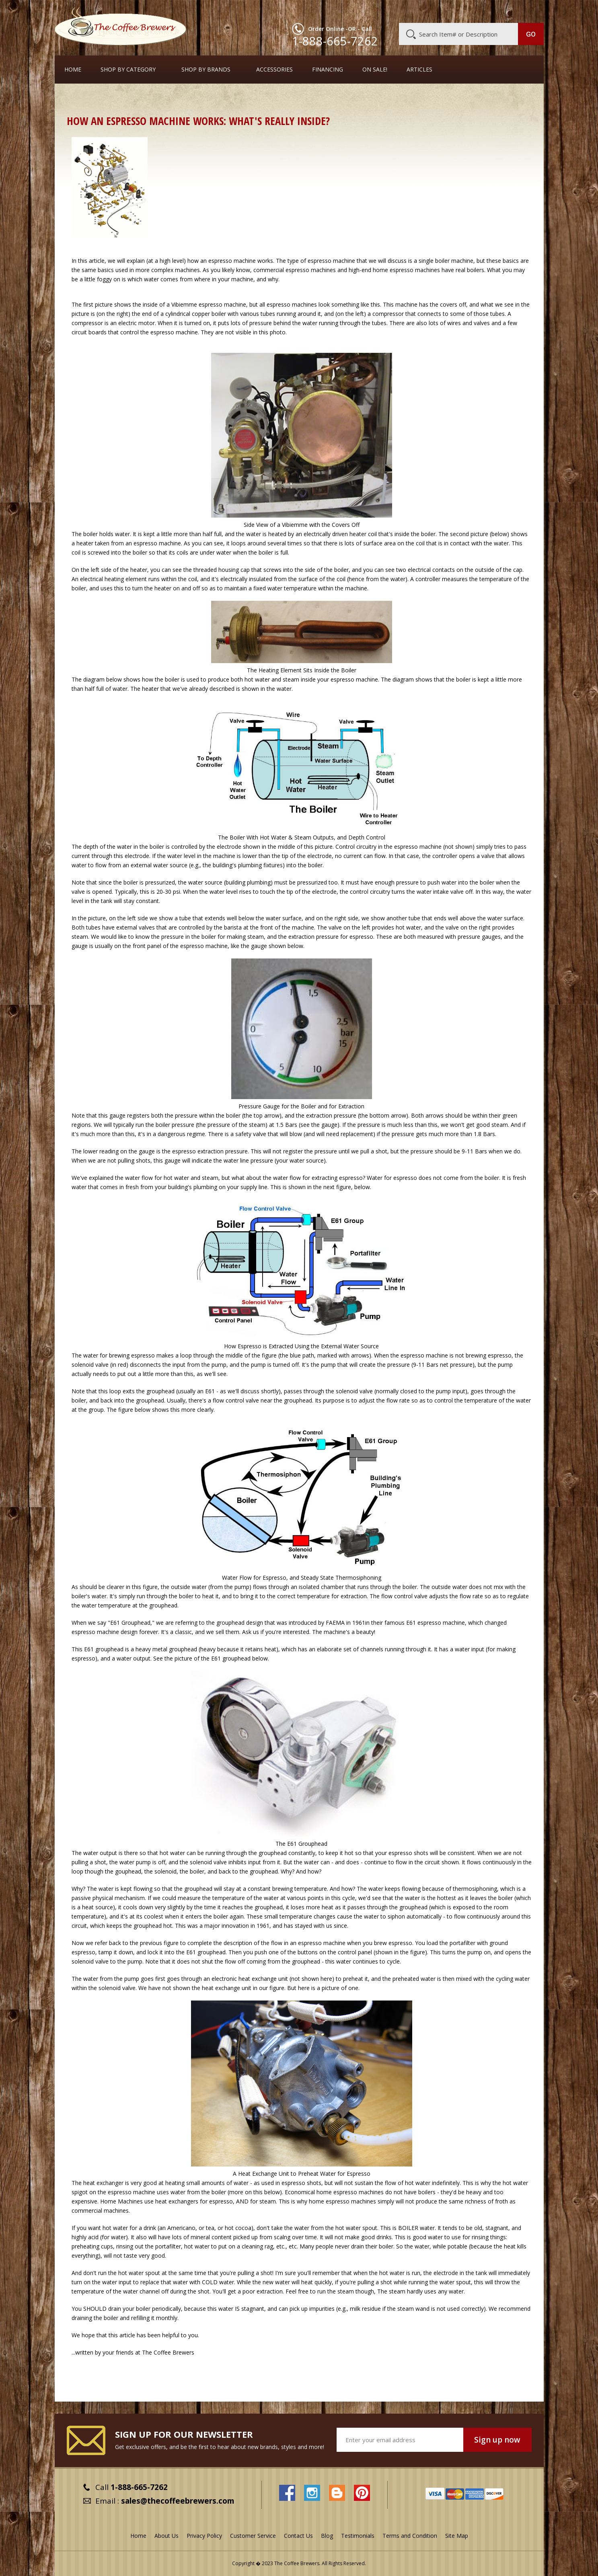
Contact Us (298, 2535)
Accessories (274, 69)
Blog (475, 11)
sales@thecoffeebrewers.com (177, 2501)
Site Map (456, 2535)
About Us (397, 11)
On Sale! (374, 69)
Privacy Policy (204, 2535)
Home (72, 69)
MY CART (528, 10)
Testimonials (357, 2535)
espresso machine (232, 260)
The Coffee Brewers (168, 2352)
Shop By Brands (205, 69)
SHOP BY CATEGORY (128, 69)
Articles (419, 69)
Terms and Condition (409, 2535)
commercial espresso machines (294, 270)
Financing (327, 69)
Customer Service (439, 11)
